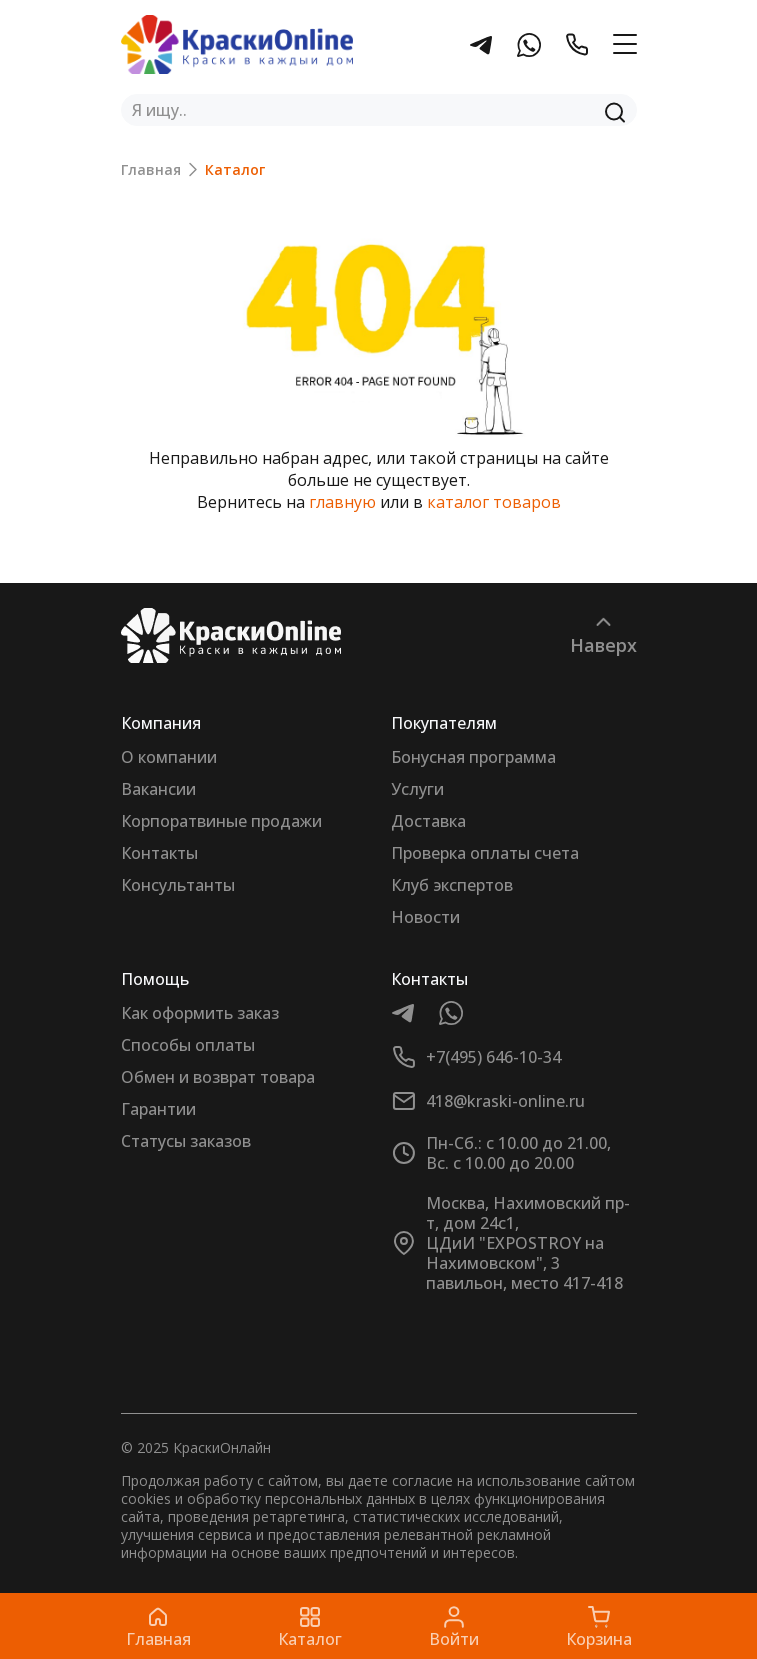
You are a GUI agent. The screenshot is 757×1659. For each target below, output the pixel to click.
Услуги (417, 789)
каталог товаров (494, 502)
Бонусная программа (473, 757)
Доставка (428, 821)
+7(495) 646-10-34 (493, 1057)
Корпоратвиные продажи (221, 821)
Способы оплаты (188, 1045)
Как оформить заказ (200, 1013)
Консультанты (178, 885)
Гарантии (158, 1109)
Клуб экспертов (452, 885)
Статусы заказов (186, 1141)
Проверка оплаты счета (485, 853)
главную (342, 502)
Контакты (159, 853)
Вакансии (158, 789)
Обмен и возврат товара (218, 1077)
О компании (169, 757)
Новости (425, 917)
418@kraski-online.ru (505, 1101)
